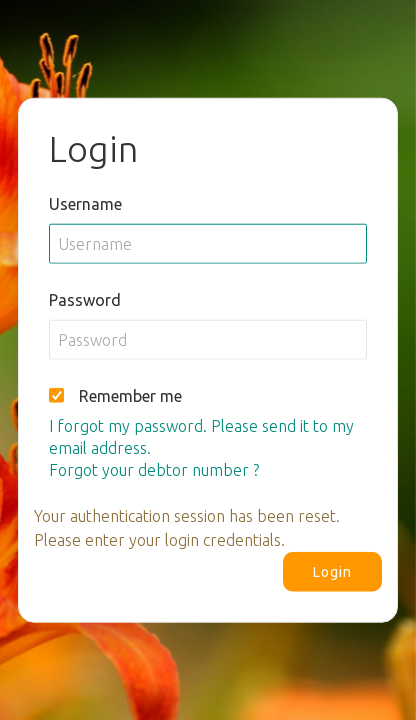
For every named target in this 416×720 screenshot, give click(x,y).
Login (332, 571)
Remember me (130, 395)
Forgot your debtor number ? (154, 469)
